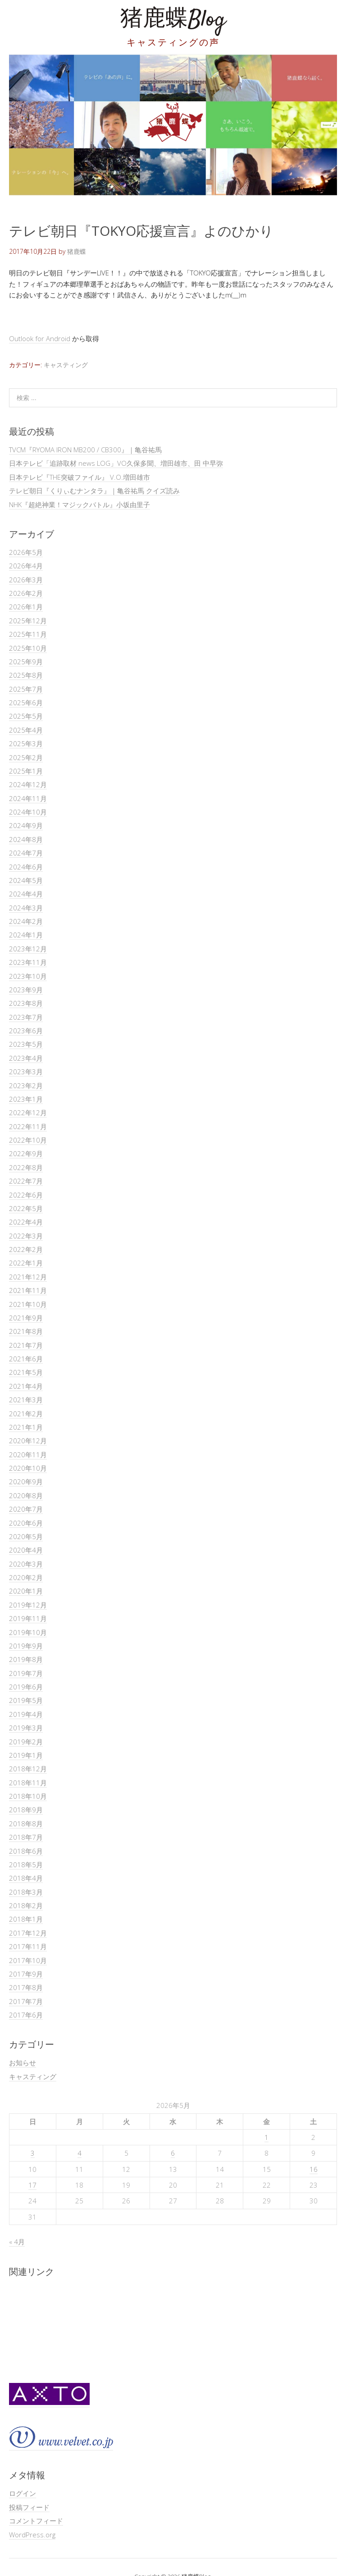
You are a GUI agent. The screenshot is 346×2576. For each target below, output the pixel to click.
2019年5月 (26, 1700)
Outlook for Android (39, 338)
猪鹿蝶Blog (173, 20)
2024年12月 (28, 784)
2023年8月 (26, 1003)
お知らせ (22, 2062)
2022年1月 (26, 1262)
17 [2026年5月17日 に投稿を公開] (32, 2184)
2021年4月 (26, 1386)
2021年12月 (28, 1276)
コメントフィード (36, 2520)
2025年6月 (26, 702)
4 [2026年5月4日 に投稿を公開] (79, 2152)
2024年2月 (26, 921)
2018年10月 (28, 1796)
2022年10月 (28, 1139)
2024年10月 (28, 811)
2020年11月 (28, 1454)
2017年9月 (26, 1973)
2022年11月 (28, 1126)
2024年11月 (28, 798)
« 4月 (17, 2241)
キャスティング (66, 364)
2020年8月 (26, 1495)
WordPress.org (32, 2534)
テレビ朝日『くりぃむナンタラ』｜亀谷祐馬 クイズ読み (94, 490)
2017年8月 (26, 1987)
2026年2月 (26, 593)
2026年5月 (26, 552)
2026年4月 (26, 565)
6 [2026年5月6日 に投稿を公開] (173, 2152)
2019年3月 (26, 1727)
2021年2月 (26, 1413)
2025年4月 (26, 729)
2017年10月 (28, 1960)
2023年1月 (26, 1098)
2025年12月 (28, 620)
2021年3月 (26, 1399)
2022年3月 (26, 1235)
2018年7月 (26, 1837)
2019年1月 (26, 1755)
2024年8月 (26, 839)
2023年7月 (26, 1017)
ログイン (22, 2493)
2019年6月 (26, 1686)
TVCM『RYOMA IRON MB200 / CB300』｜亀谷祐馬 (85, 449)
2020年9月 (26, 1481)
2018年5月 (26, 1864)
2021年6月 (26, 1358)
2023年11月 (28, 962)
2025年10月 (28, 648)
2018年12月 (28, 1768)
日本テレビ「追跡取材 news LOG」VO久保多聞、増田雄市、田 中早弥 (116, 463)
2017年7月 (26, 2001)
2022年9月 (26, 1153)
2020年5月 (26, 1536)
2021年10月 (28, 1304)
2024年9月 (26, 825)
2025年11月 (28, 634)
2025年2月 (26, 757)
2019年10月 (28, 1632)
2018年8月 (26, 1823)
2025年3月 (26, 743)
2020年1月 (26, 1590)
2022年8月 (26, 1167)
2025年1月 (26, 770)
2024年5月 (26, 880)
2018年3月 (26, 1891)
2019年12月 (28, 1604)
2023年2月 (26, 1085)
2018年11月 (28, 1782)
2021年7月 (26, 1345)
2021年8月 (26, 1331)
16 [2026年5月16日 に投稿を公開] (314, 2169)
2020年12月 (28, 1440)
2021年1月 (26, 1427)
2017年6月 (26, 2014)
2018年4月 (26, 1877)
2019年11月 (28, 1618)
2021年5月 (26, 1372)
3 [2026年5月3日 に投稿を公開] (33, 2152)
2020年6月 (26, 1522)
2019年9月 (26, 1645)
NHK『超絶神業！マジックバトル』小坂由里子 (79, 504)
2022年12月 (28, 1112)
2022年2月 (26, 1249)
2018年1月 (26, 1918)
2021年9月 (26, 1317)
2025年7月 (26, 689)
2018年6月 (26, 1850)
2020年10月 (28, 1468)
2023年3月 (26, 1071)
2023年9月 (26, 989)
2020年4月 (26, 1549)
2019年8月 (26, 1659)
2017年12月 (28, 1932)
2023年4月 (26, 1058)
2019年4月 (26, 1714)
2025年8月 (26, 675)
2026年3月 (26, 579)
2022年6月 (26, 1194)
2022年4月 (26, 1221)
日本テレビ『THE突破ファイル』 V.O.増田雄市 (79, 477)
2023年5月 (26, 1044)
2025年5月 (26, 716)
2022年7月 (26, 1180)
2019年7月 (26, 1673)
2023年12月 (28, 948)
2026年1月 (26, 606)
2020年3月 (26, 1563)
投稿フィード (29, 2507)
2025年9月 (26, 661)
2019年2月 (26, 1741)
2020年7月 (26, 1508)
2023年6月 (26, 1030)
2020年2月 (26, 1577)
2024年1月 (26, 934)
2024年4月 (26, 893)
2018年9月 (26, 1809)
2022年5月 (26, 1208)
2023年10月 (28, 976)
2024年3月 (26, 907)
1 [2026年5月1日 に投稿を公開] (266, 2137)
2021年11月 (28, 1290)
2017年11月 (28, 1946)
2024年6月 (26, 866)
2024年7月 (26, 852)
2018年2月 (26, 1905)
